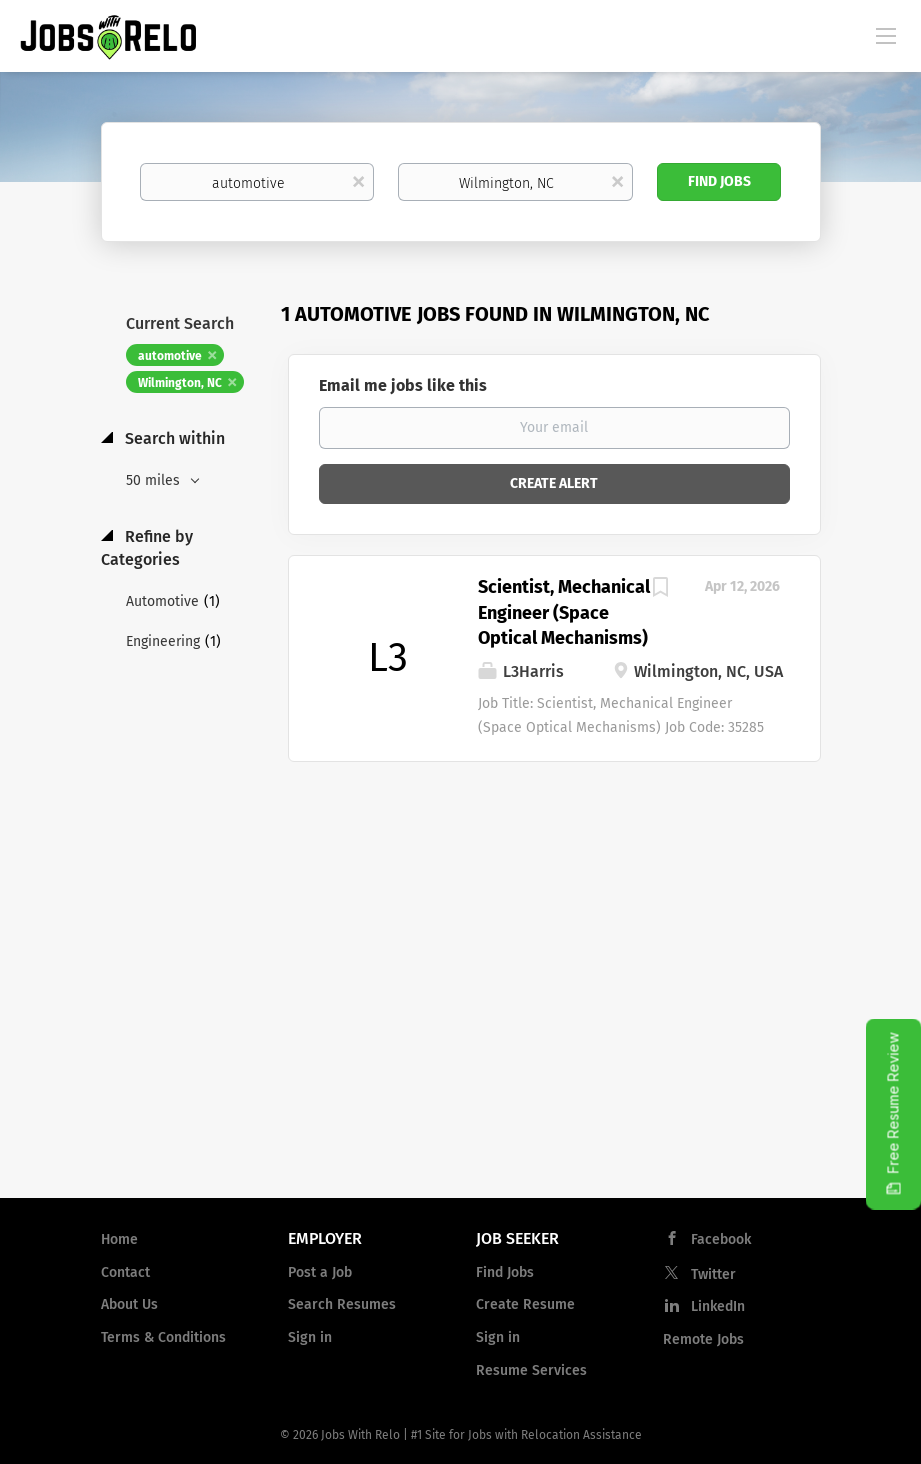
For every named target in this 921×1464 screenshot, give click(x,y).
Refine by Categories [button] (147, 548)
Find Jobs (719, 181)
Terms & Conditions (163, 1337)
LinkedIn (718, 1306)
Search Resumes (342, 1304)
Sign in (310, 1337)
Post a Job (320, 1272)
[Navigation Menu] (886, 35)
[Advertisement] (460, 1022)
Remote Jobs (703, 1339)
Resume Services (531, 1370)
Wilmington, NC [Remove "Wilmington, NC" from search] (180, 383)
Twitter (713, 1274)
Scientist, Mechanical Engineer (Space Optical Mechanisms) (564, 612)
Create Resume (525, 1304)
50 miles (155, 480)
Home (119, 1239)
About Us (129, 1304)
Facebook (721, 1239)
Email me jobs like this (403, 385)
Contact (125, 1272)
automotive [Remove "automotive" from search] (170, 356)
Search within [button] (173, 438)
